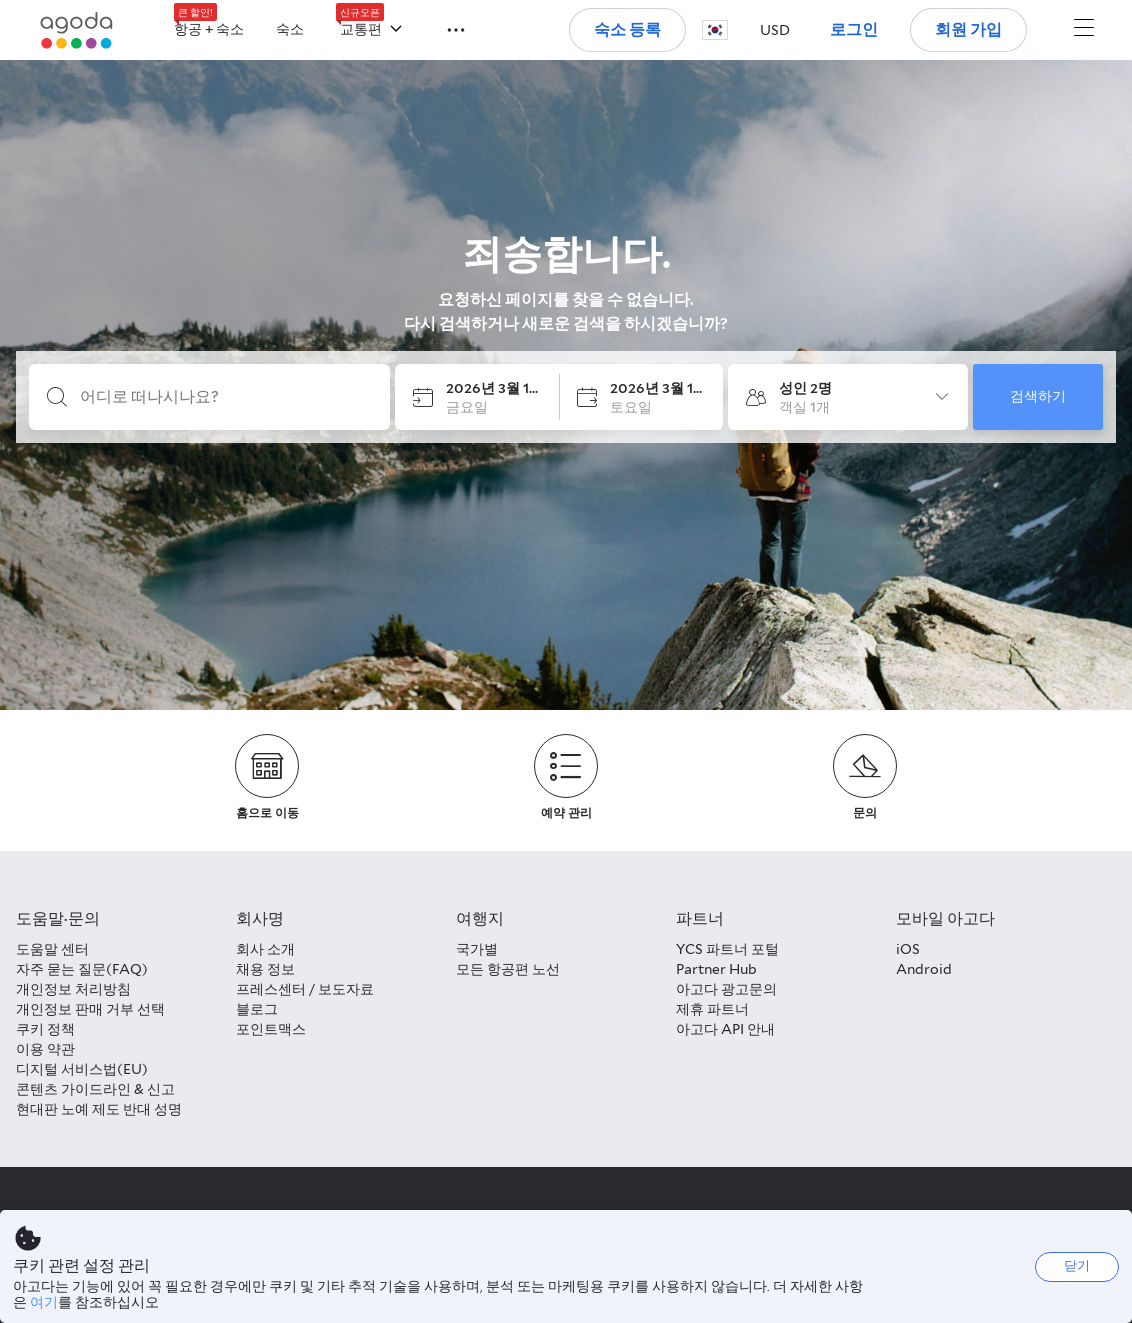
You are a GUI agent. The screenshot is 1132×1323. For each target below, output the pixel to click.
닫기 (1077, 1265)
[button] (444, 28)
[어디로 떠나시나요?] (225, 397)
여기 (44, 1302)
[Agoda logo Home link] (77, 30)
